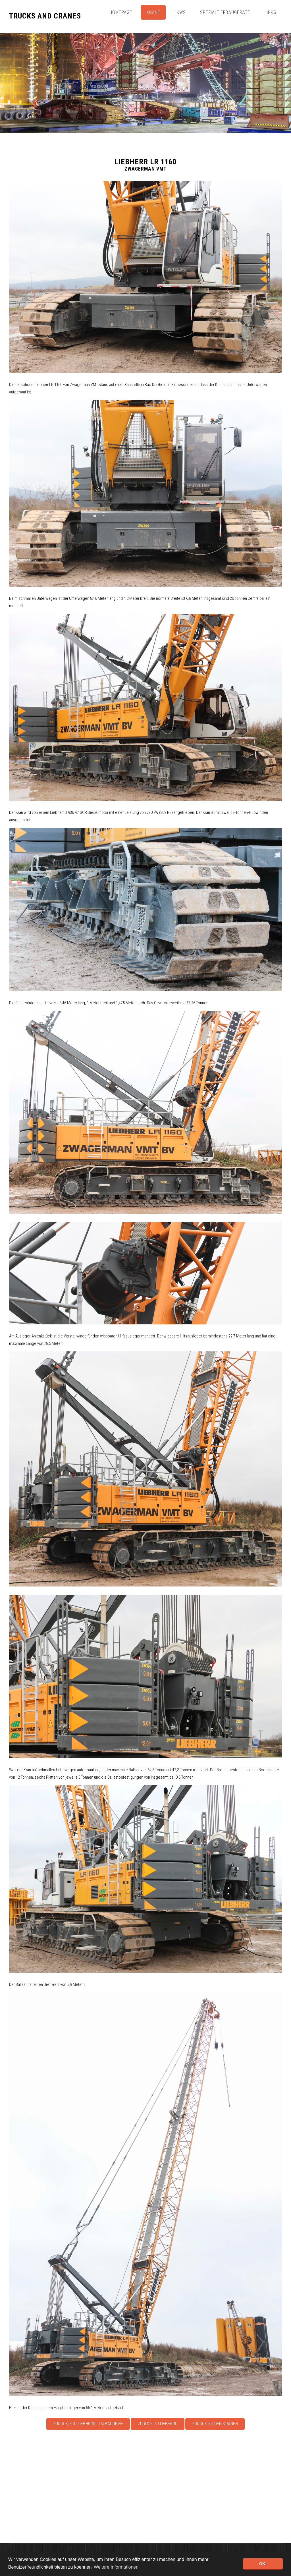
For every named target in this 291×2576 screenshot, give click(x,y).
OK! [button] (263, 2564)
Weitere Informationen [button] (116, 2567)
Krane (153, 12)
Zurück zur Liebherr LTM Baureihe (88, 2423)
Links (271, 12)
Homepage (120, 12)
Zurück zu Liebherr (158, 2423)
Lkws (180, 12)
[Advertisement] (145, 2474)
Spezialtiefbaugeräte (225, 12)
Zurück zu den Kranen (215, 2423)
